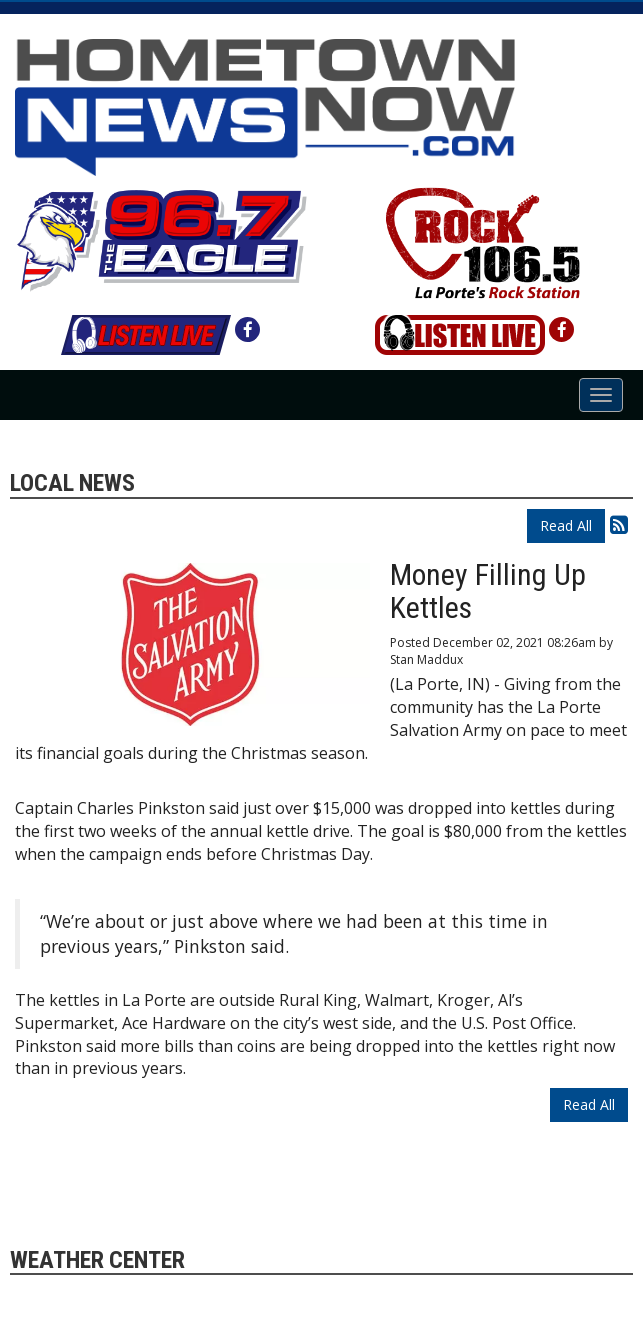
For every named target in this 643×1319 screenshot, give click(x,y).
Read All (566, 525)
